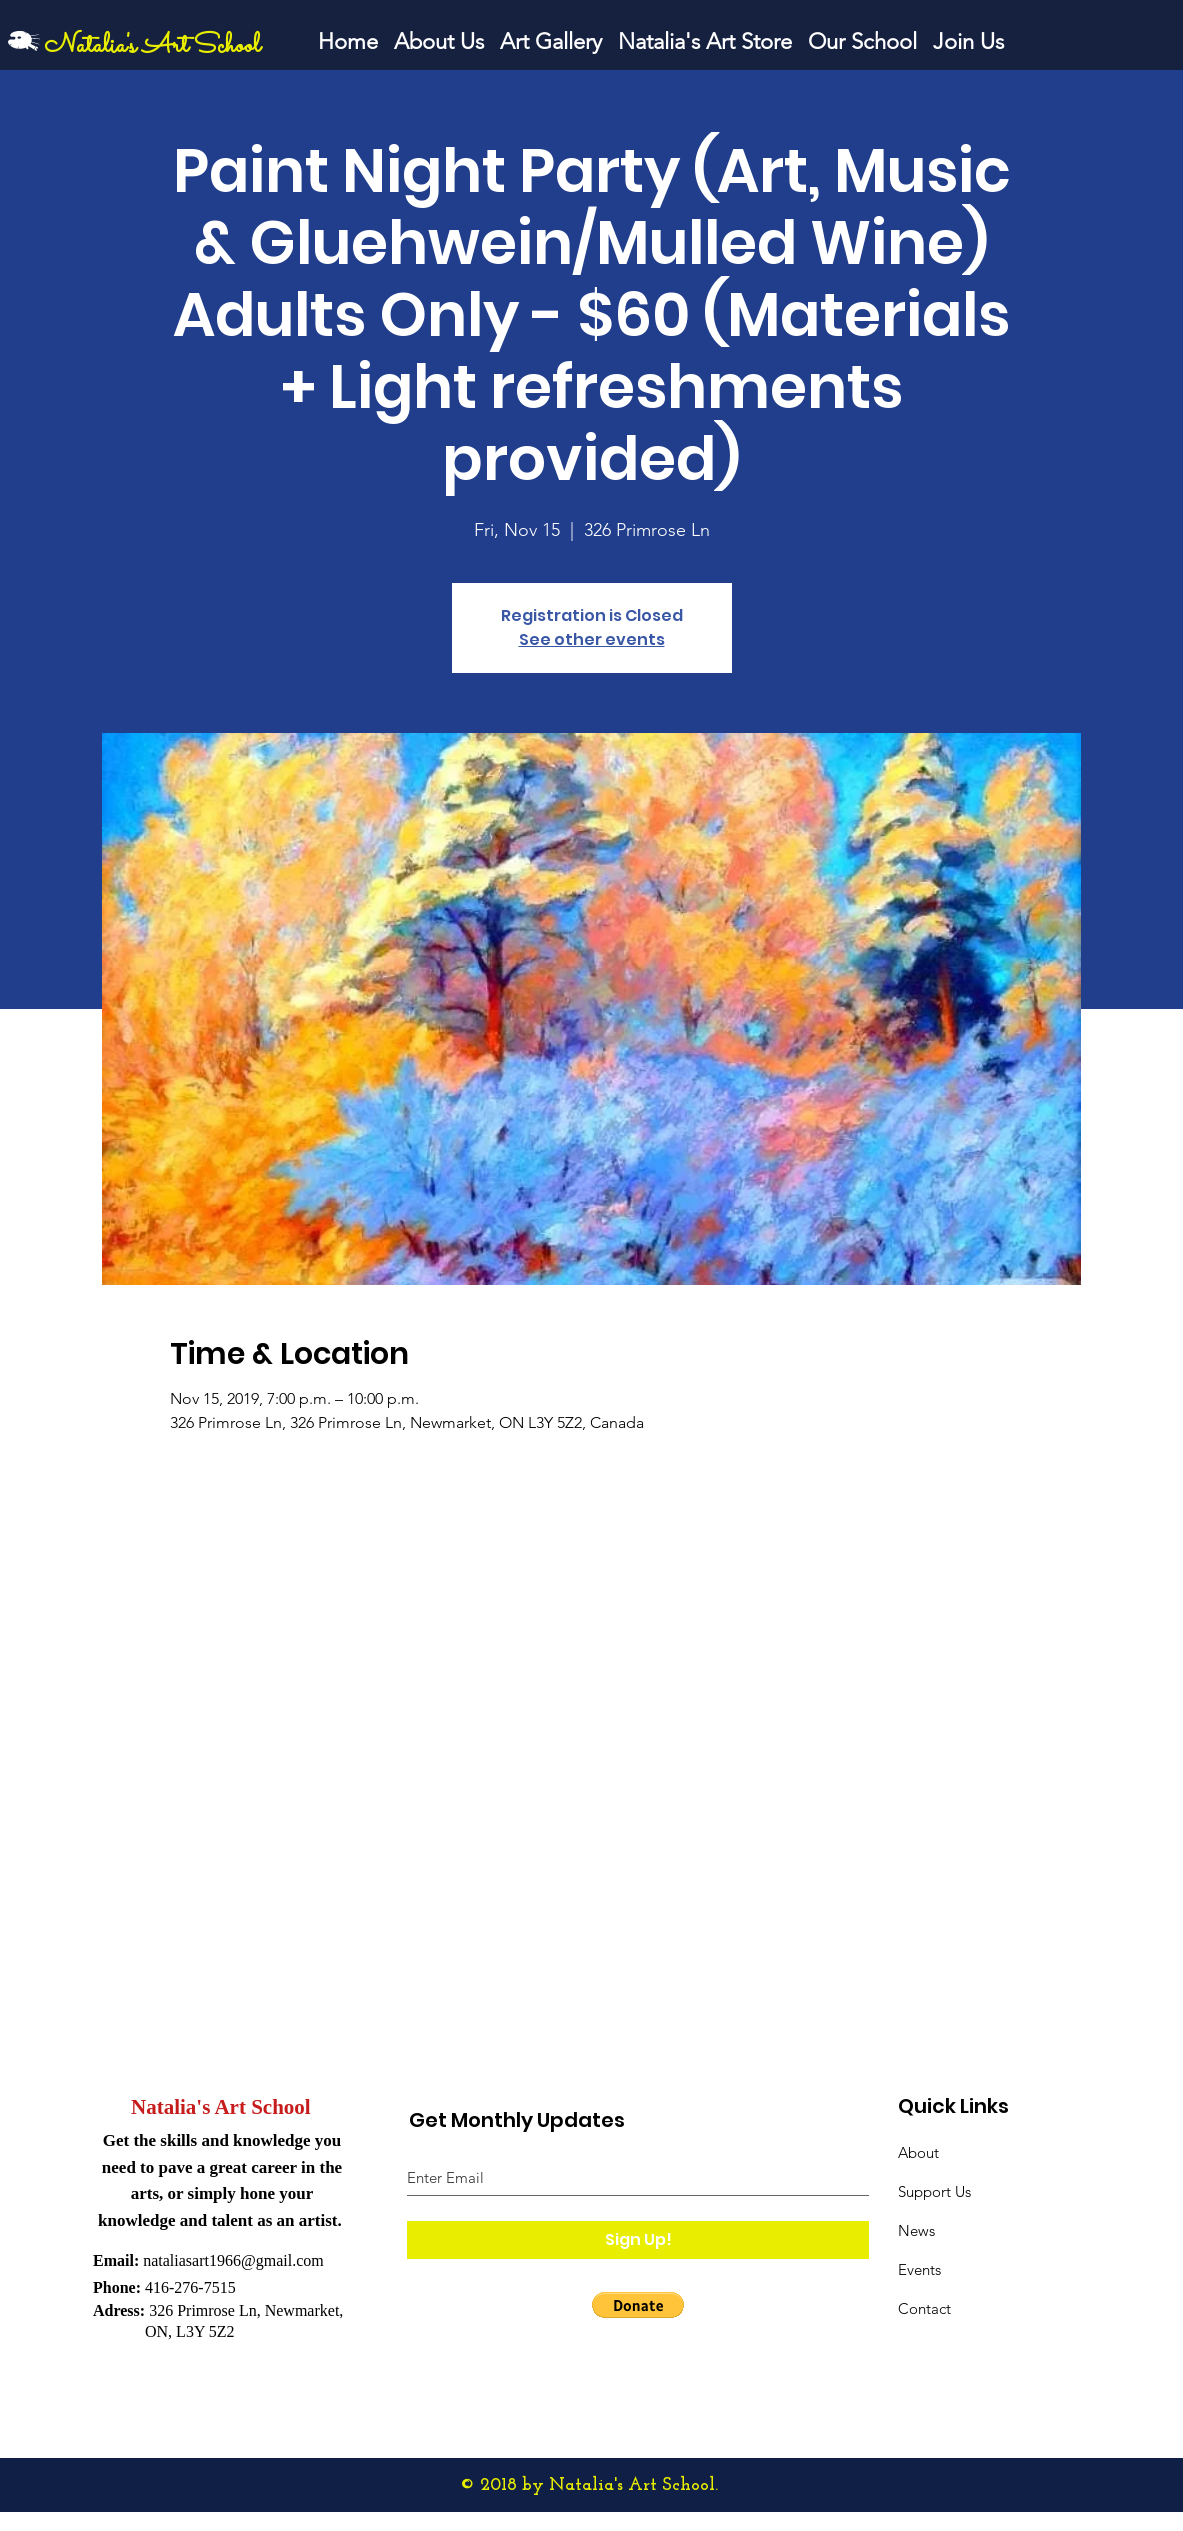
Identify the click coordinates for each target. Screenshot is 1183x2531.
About (918, 2152)
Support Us (934, 2191)
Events (919, 2269)
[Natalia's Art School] (165, 46)
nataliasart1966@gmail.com (233, 2260)
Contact (924, 2308)
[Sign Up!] (638, 2240)
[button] (638, 2305)
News (916, 2230)
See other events (592, 639)
